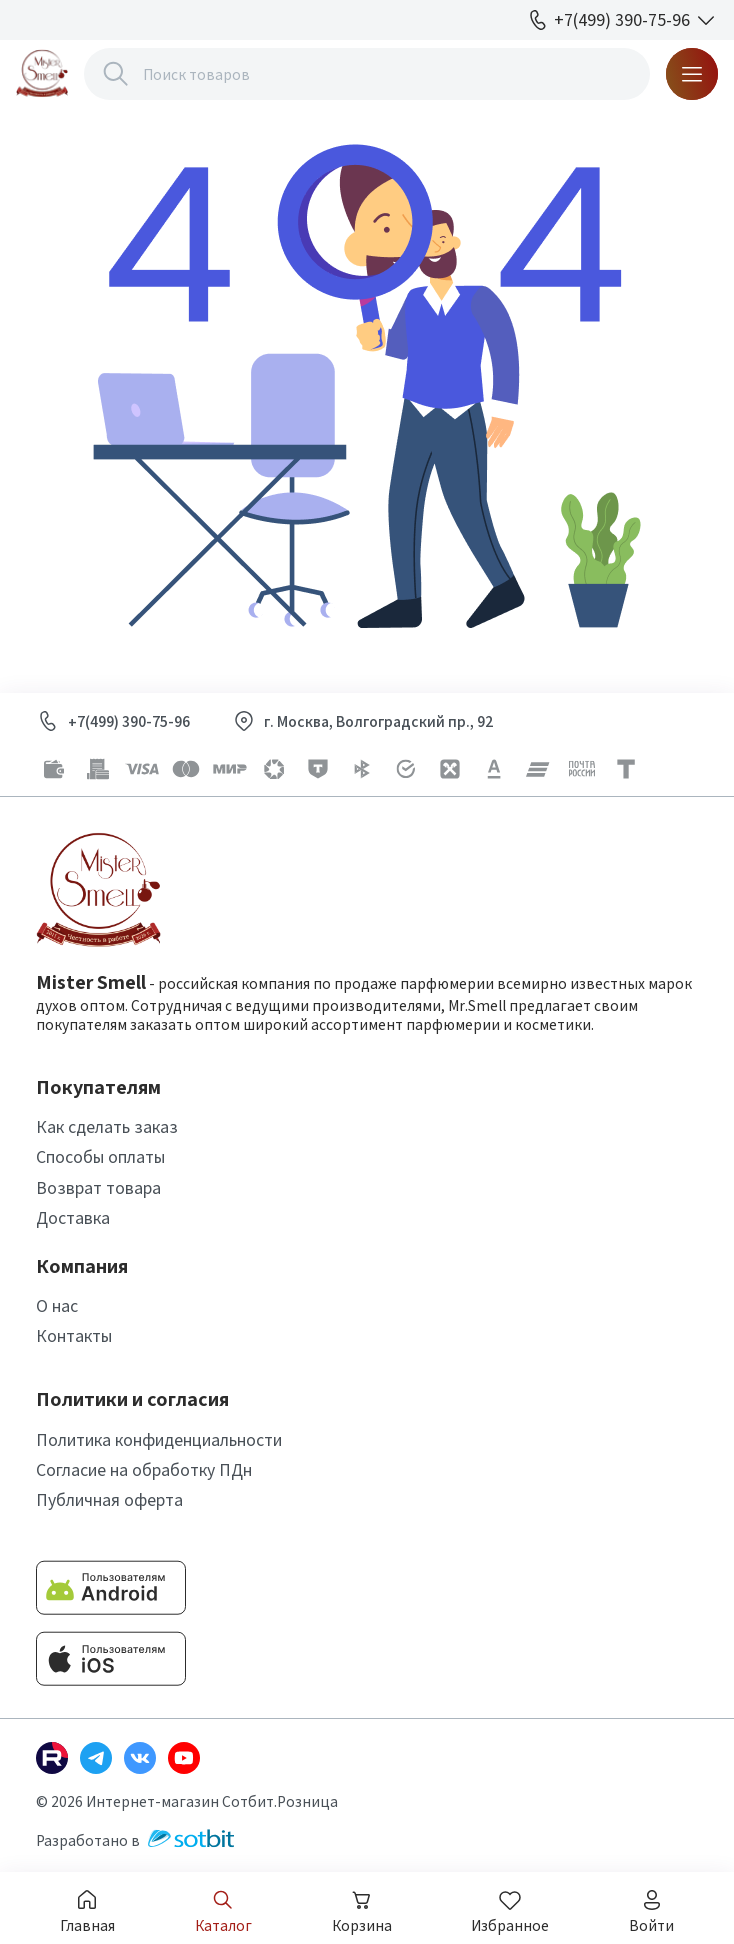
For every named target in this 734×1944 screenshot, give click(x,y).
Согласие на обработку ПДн (144, 1469)
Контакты (74, 1335)
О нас (57, 1305)
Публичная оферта (109, 1499)
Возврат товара (98, 1187)
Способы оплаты (100, 1156)
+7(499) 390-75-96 (129, 721)
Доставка (73, 1217)
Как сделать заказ (107, 1126)
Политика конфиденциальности (159, 1439)
